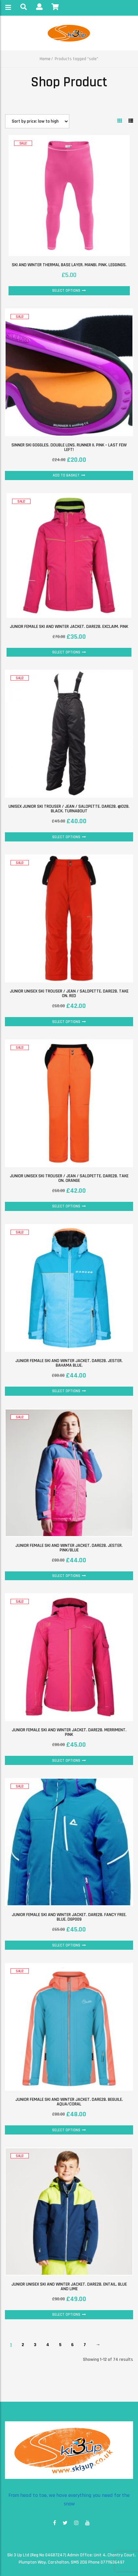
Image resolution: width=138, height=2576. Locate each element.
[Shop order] (37, 121)
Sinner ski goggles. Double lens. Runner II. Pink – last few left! (69, 447)
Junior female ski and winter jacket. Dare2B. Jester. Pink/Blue (69, 1548)
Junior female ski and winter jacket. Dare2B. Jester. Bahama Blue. (69, 1363)
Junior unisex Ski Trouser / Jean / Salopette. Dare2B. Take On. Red (69, 993)
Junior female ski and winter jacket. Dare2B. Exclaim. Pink (69, 627)
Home (45, 59)
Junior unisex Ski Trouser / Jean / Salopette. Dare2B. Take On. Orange (69, 1178)
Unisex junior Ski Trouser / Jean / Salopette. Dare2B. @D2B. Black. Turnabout (69, 809)
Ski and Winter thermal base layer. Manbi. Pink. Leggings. (69, 265)
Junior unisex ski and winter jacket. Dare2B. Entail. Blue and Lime (69, 2286)
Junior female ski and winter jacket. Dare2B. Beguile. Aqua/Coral (69, 2102)
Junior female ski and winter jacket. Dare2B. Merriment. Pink (69, 1732)
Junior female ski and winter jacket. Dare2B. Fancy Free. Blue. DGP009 (69, 1917)
